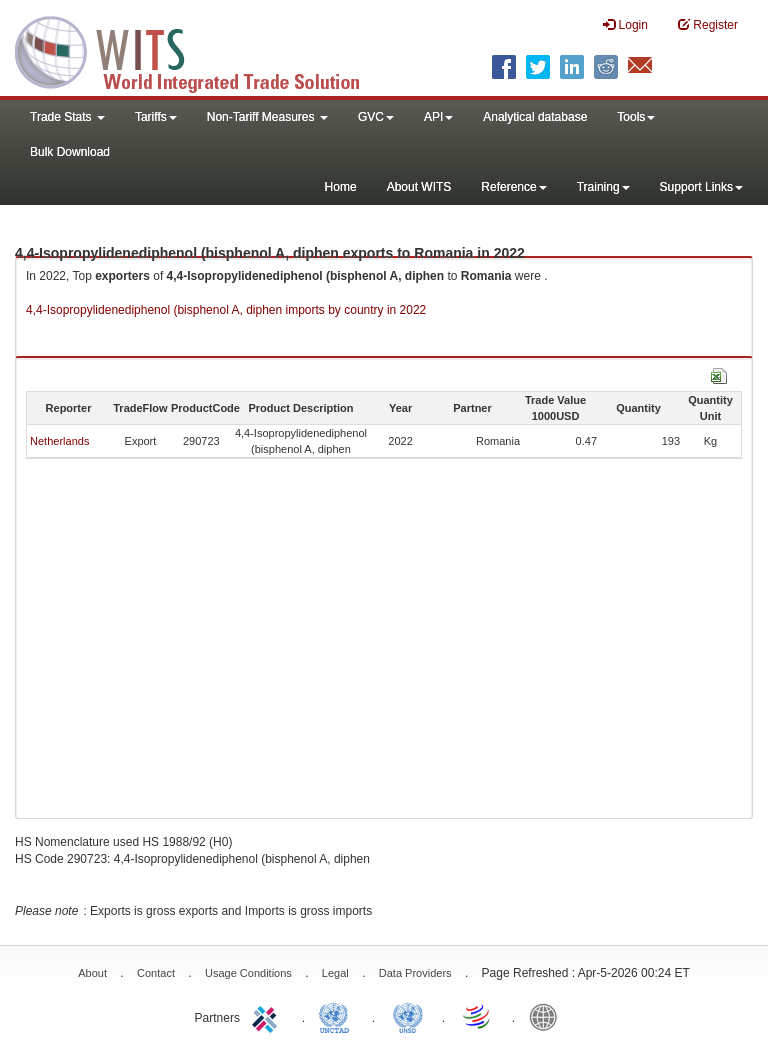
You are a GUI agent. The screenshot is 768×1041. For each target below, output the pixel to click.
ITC (268, 1016)
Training (603, 187)
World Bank (548, 1016)
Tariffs (156, 117)
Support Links (701, 187)
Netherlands (59, 441)
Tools (636, 117)
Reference (513, 187)
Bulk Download (70, 152)
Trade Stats (67, 117)
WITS (200, 50)
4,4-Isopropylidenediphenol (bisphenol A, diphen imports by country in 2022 (226, 310)
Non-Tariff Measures (267, 117)
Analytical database (535, 117)
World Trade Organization (478, 1016)
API (438, 117)
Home (341, 187)
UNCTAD (338, 1016)
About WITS (419, 187)
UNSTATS (408, 1016)
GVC (376, 117)
